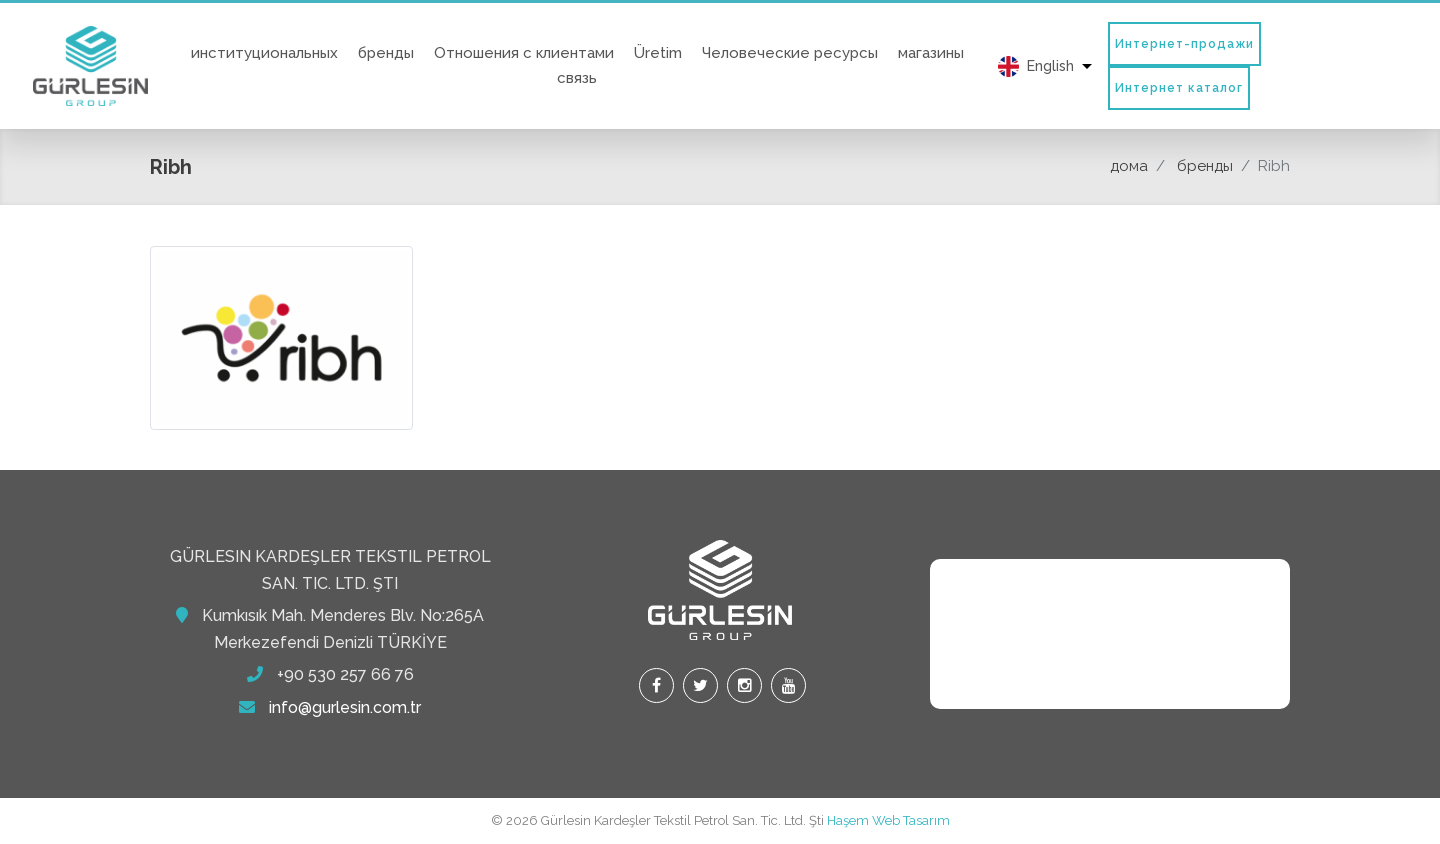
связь (577, 78)
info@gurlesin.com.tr (345, 707)
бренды (386, 53)
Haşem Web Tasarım (888, 820)
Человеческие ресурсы (790, 53)
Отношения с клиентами (524, 53)
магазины (931, 53)
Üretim (658, 53)
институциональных (264, 53)
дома (1129, 166)
